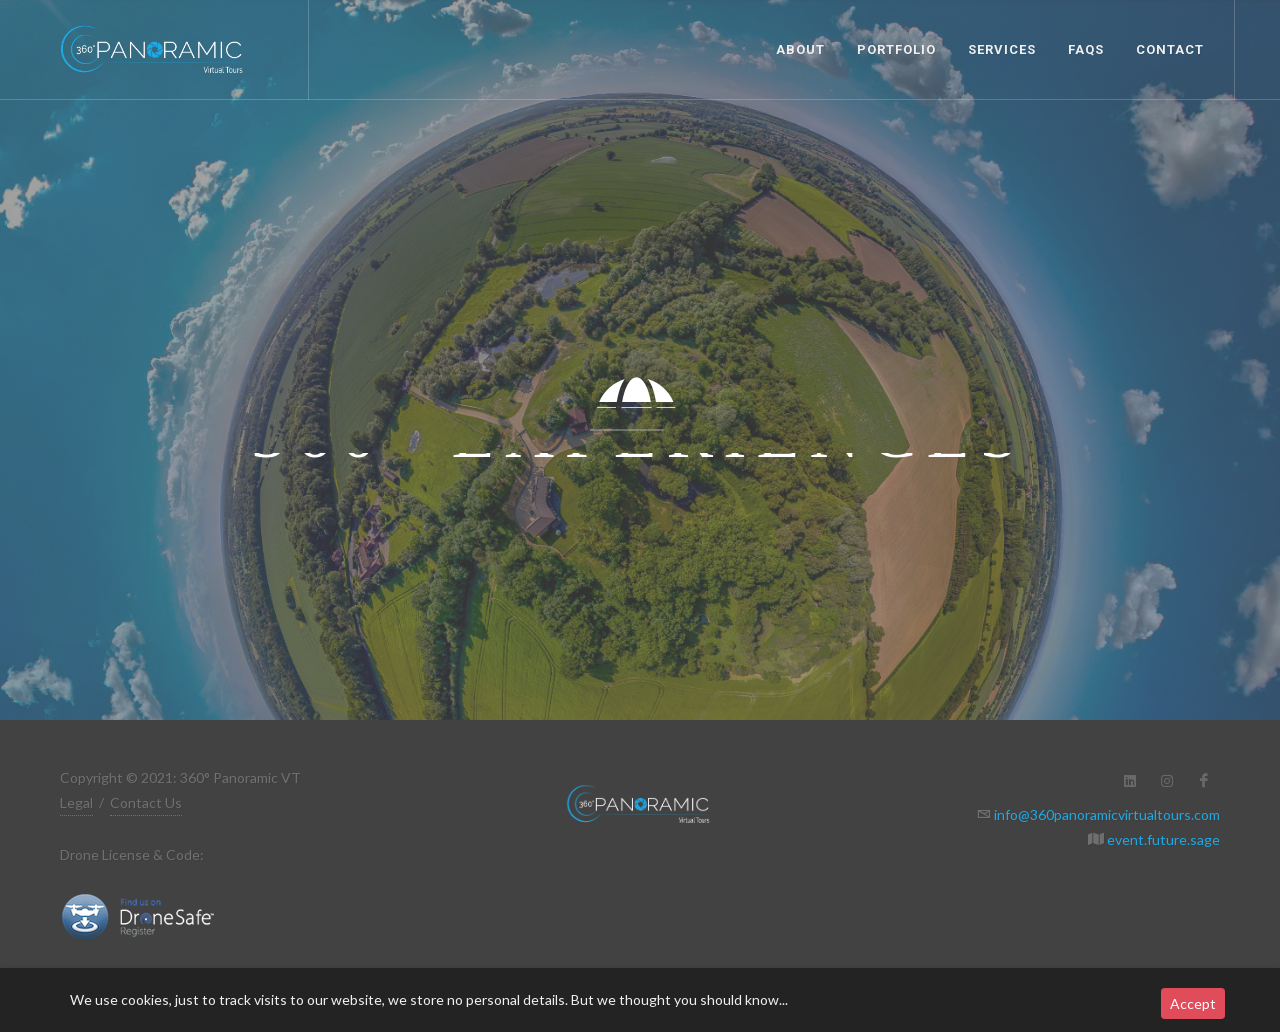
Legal (76, 802)
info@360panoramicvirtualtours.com (1105, 814)
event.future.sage (1162, 839)
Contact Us (146, 802)
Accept (1193, 1003)
